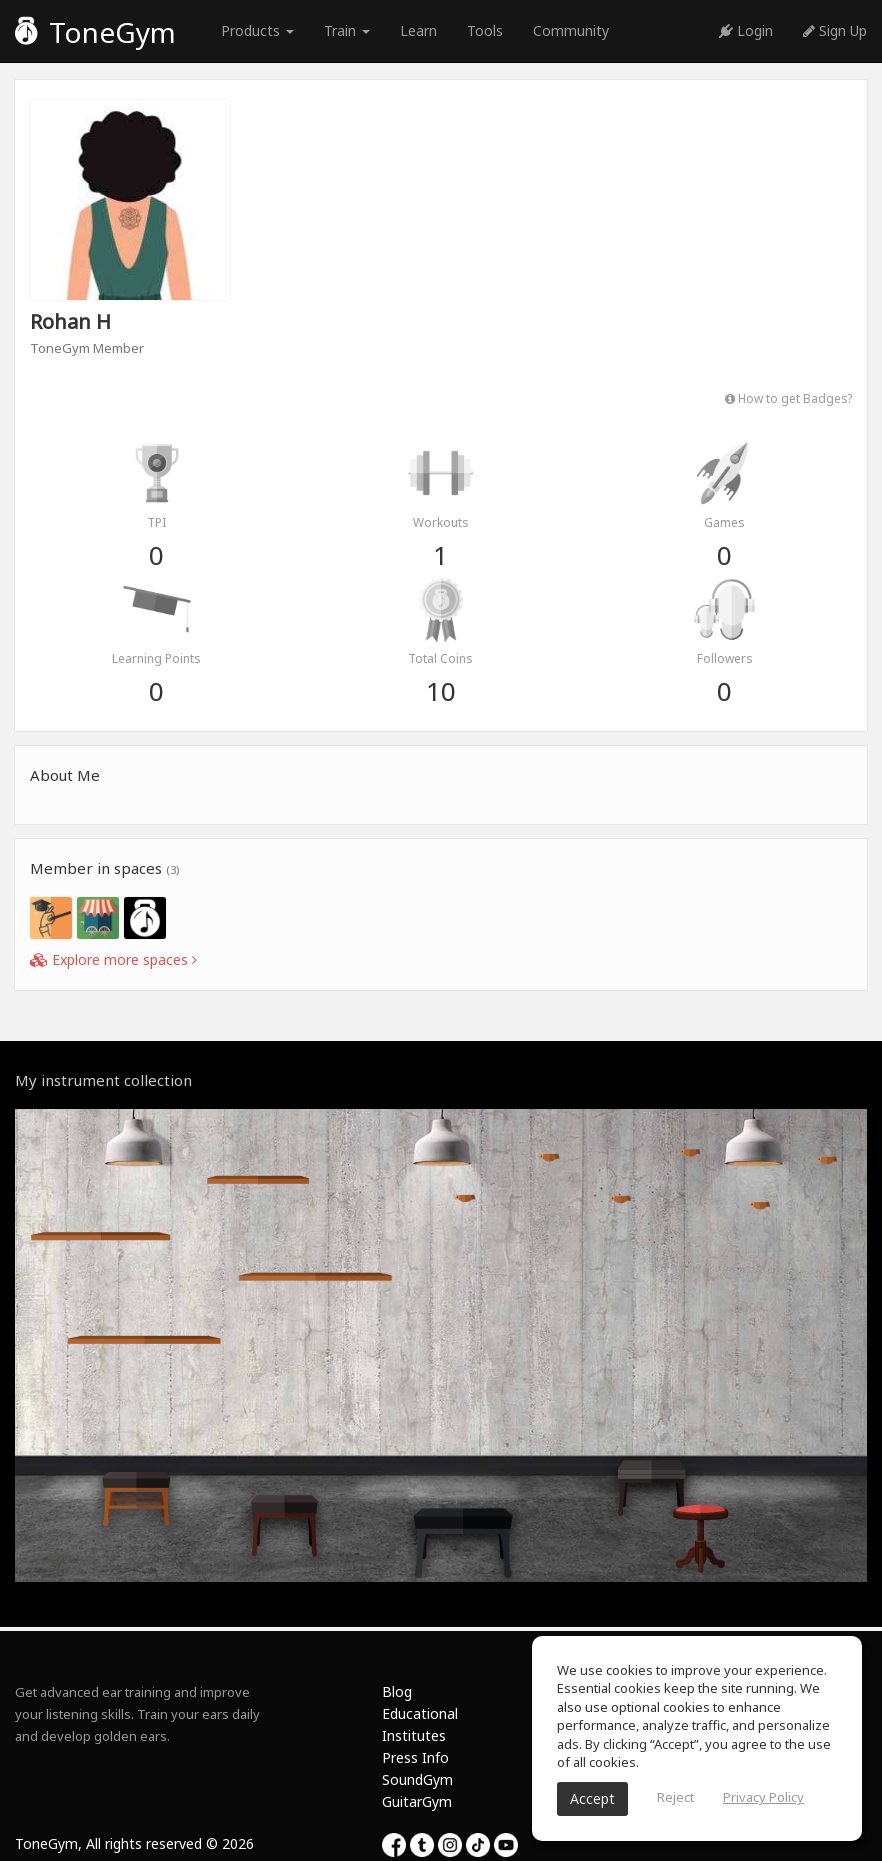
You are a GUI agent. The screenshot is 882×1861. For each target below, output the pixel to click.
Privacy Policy (763, 1797)
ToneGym (95, 32)
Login (746, 30)
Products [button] (257, 30)
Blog (397, 1691)
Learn (418, 30)
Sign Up (835, 30)
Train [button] (347, 30)
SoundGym (417, 1779)
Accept (592, 1798)
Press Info (415, 1757)
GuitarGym (417, 1801)
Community (571, 30)
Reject (675, 1797)
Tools (485, 30)
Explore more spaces (113, 959)
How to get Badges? (788, 398)
